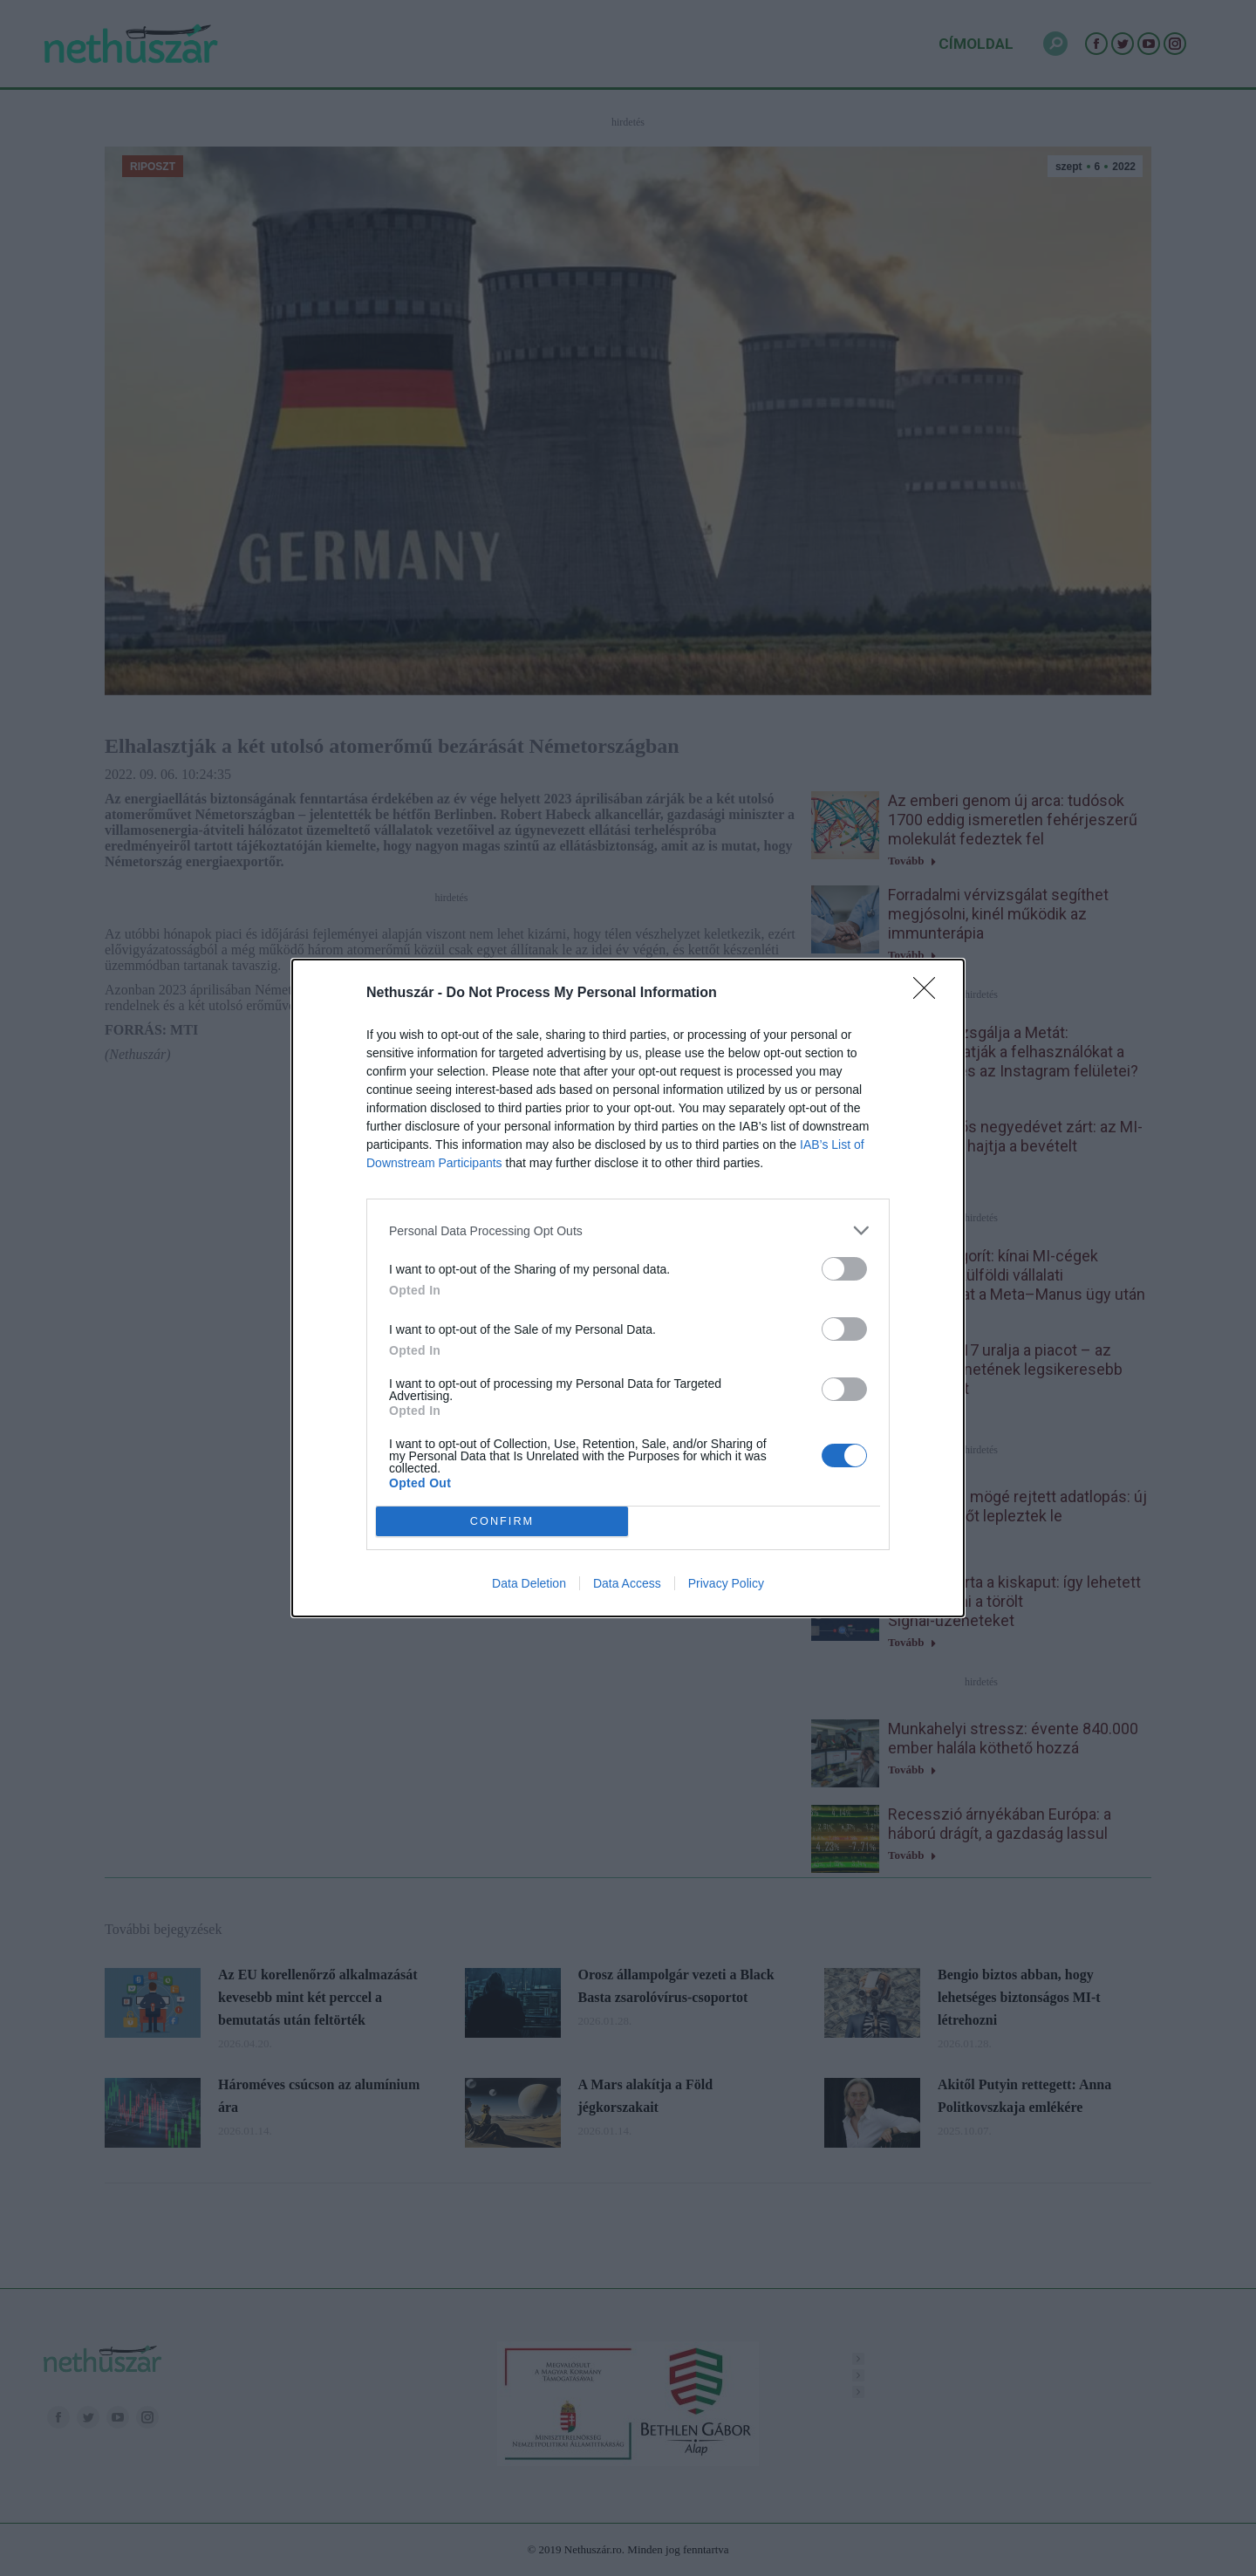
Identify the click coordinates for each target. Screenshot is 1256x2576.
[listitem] (628, 1230)
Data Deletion (529, 1583)
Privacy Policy (726, 1583)
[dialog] (628, 1288)
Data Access (627, 1583)
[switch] (844, 1269)
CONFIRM (502, 1521)
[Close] (929, 993)
